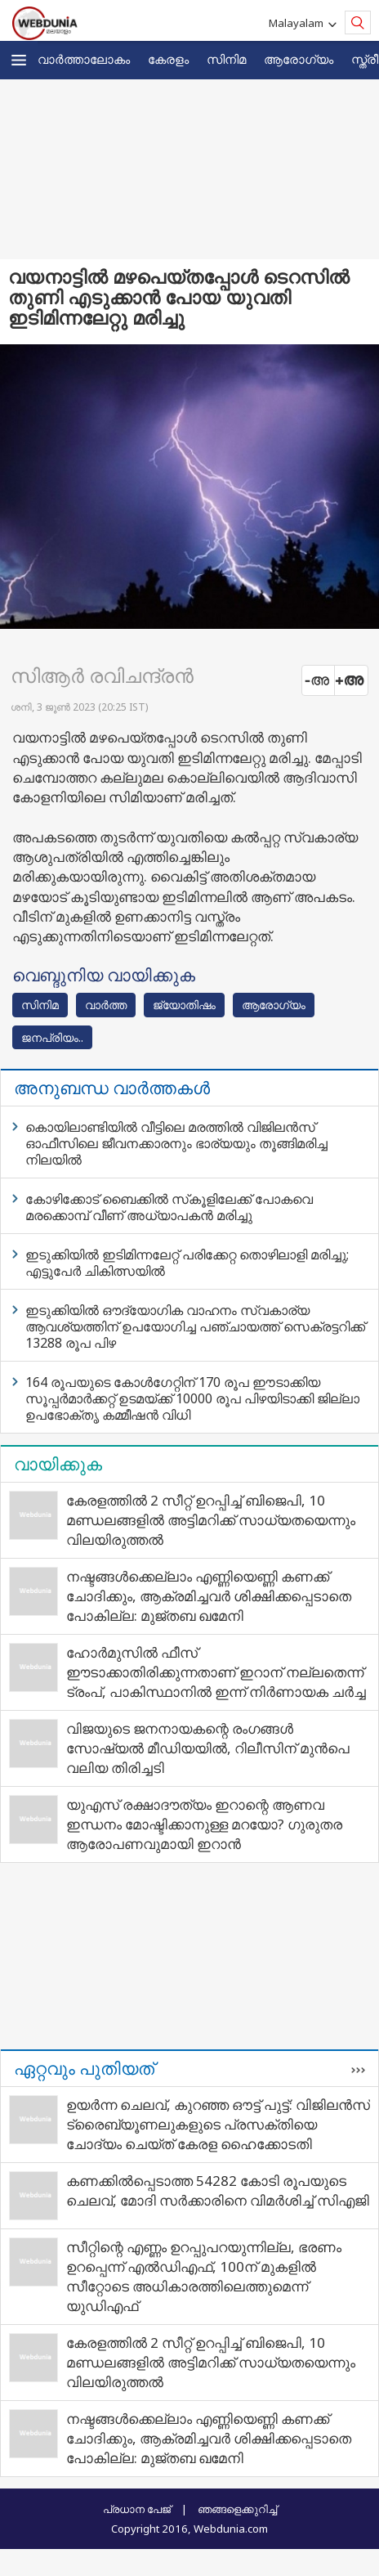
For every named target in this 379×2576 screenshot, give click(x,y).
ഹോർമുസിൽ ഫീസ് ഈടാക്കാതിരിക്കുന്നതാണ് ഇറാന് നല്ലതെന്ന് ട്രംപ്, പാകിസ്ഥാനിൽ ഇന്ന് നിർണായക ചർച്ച (216, 1672)
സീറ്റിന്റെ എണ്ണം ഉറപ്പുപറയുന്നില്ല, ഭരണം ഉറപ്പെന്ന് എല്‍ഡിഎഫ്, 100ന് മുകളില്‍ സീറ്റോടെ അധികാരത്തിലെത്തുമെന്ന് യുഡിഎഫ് (203, 2276)
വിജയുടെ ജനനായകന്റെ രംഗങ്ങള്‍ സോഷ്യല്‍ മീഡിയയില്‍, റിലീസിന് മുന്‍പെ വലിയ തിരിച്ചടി (208, 1748)
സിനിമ (226, 59)
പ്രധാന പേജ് (137, 2509)
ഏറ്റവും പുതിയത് (84, 2068)
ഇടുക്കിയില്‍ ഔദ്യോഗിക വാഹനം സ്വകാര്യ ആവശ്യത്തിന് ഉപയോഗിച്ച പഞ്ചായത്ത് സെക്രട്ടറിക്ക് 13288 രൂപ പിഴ (195, 1326)
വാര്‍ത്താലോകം (84, 59)
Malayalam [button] (298, 23)
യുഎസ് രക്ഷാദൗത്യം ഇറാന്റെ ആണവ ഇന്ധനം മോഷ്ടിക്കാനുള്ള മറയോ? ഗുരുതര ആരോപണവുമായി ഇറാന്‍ (204, 1824)
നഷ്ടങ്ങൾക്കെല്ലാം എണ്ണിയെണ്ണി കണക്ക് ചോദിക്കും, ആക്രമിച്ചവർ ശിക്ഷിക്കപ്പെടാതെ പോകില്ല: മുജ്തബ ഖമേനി (208, 1596)
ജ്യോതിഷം (184, 1004)
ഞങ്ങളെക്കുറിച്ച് (237, 2509)
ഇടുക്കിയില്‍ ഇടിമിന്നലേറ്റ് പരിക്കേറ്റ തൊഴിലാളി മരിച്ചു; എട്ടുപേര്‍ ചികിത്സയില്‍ (187, 1262)
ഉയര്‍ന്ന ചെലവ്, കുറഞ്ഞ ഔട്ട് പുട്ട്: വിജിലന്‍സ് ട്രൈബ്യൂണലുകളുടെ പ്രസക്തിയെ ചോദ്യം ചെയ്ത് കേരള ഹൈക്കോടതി (218, 2124)
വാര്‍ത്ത (106, 1004)
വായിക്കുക (58, 1463)
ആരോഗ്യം (298, 59)
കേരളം (168, 59)
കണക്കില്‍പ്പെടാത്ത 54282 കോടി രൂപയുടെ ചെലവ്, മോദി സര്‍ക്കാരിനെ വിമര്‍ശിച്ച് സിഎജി (217, 2190)
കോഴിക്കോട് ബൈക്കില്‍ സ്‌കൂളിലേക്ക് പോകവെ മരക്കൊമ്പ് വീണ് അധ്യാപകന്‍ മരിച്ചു (169, 1207)
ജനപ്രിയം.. (52, 1037)
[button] (19, 60)
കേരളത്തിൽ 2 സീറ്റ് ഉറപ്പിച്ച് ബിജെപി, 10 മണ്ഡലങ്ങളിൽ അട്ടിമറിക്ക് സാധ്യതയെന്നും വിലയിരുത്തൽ (210, 1520)
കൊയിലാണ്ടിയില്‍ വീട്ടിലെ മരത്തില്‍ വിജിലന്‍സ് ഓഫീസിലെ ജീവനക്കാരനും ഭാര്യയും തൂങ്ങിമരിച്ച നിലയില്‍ (176, 1143)
